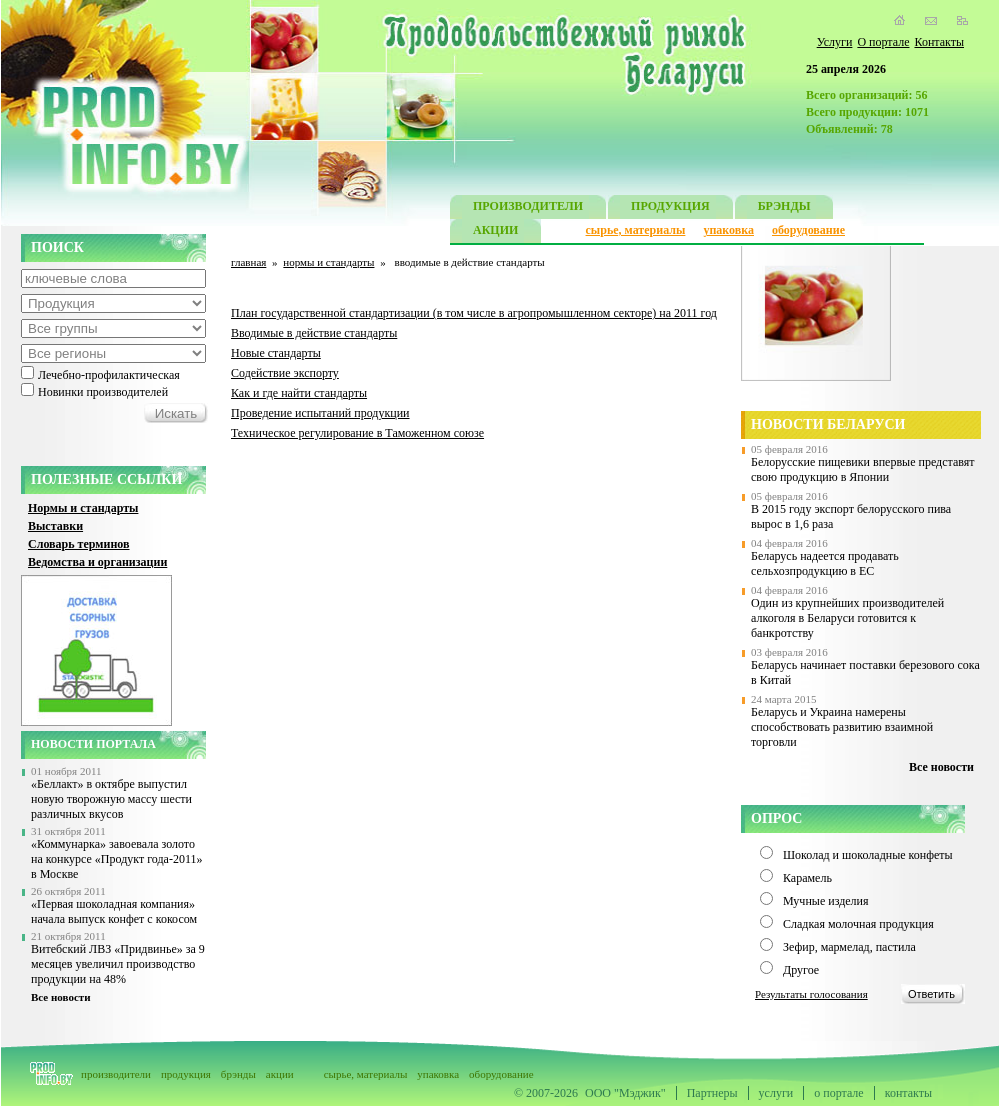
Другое (801, 970)
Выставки (55, 526)
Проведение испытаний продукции (320, 413)
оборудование (808, 230)
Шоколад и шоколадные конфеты (868, 855)
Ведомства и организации (97, 562)
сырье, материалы (636, 230)
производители (116, 1074)
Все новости (61, 997)
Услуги (835, 42)
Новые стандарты (276, 353)
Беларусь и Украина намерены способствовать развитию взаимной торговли (842, 727)
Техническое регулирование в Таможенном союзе (357, 433)
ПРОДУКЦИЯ (670, 208)
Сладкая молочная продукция (858, 924)
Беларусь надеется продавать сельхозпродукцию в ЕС (825, 563)
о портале (838, 1093)
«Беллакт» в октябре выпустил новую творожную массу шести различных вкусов (111, 799)
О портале (883, 42)
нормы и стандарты (328, 262)
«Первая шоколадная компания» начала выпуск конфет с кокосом (114, 911)
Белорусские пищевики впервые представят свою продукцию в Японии (863, 469)
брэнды (238, 1074)
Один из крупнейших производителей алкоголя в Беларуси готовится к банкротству (847, 618)
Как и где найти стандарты (299, 393)
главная (248, 262)
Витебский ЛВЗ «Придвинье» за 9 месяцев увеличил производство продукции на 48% (118, 964)
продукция (186, 1074)
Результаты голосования (811, 994)
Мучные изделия (826, 901)
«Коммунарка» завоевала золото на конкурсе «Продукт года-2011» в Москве (116, 859)
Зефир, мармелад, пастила (849, 947)
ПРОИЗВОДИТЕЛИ (528, 208)
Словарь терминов (79, 544)
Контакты (939, 42)
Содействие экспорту (285, 373)
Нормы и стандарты (83, 508)
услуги (776, 1093)
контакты (908, 1093)
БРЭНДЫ (784, 208)
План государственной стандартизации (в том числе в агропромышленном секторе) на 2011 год (474, 313)
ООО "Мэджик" (625, 1093)
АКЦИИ (495, 232)
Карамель (807, 878)
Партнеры (712, 1093)
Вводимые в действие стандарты (314, 333)
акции (280, 1074)
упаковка (728, 230)
